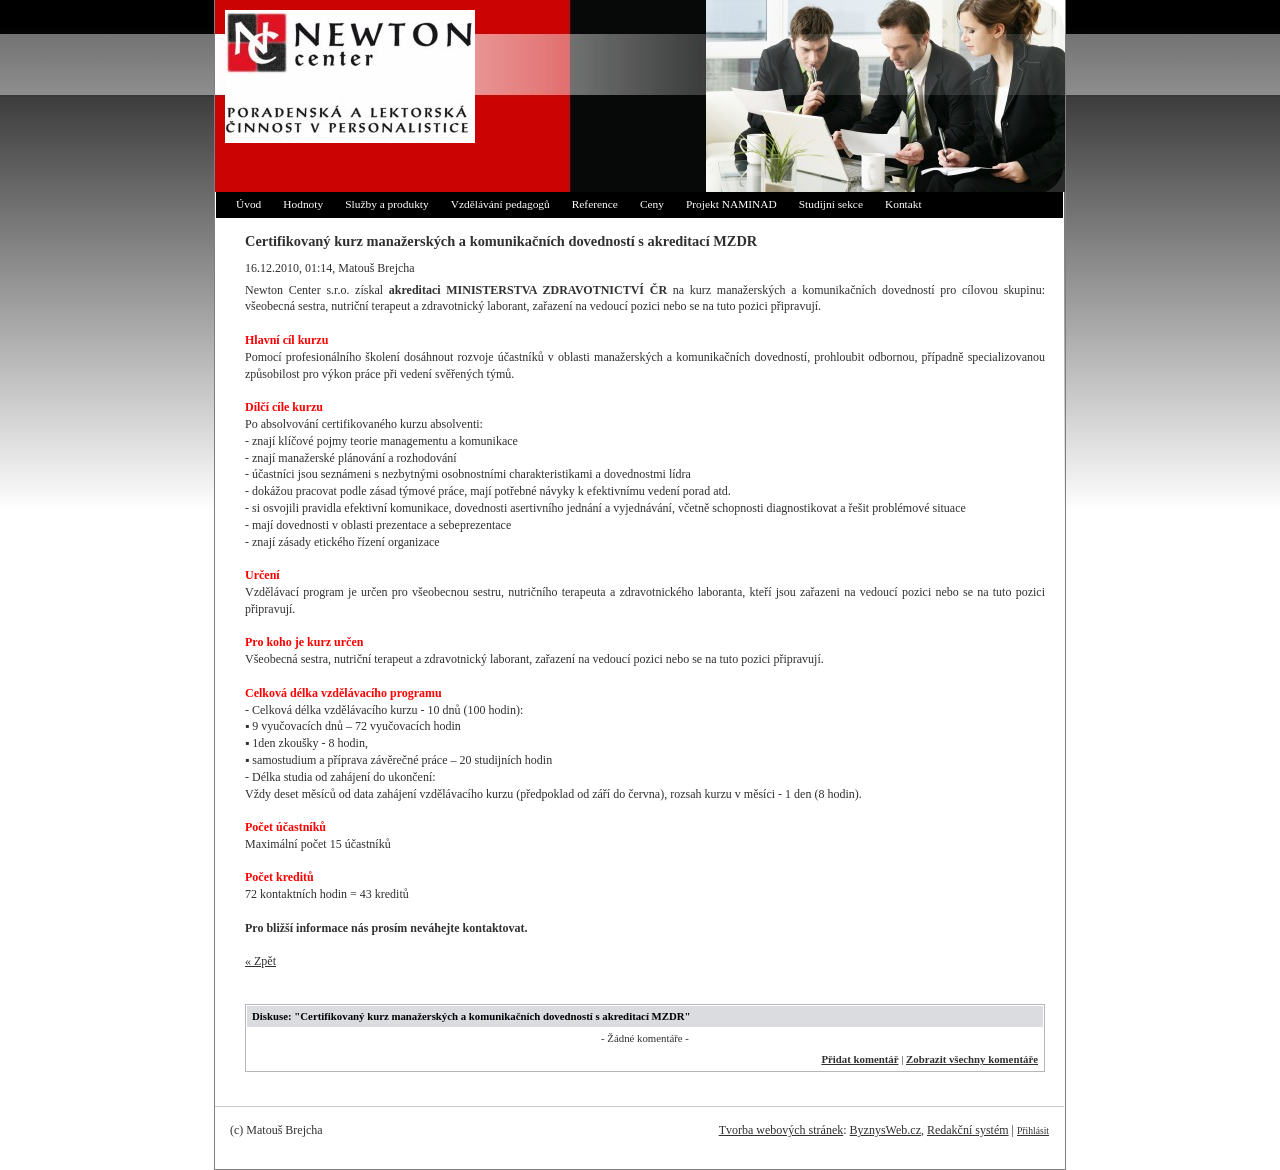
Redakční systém (968, 1130)
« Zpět (260, 961)
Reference (595, 204)
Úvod (248, 204)
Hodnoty (303, 204)
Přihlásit (1033, 1130)
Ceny (652, 204)
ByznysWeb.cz (885, 1130)
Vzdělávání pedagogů (500, 204)
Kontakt (903, 204)
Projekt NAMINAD (731, 204)
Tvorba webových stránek (781, 1130)
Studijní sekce (831, 204)
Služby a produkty (387, 204)
